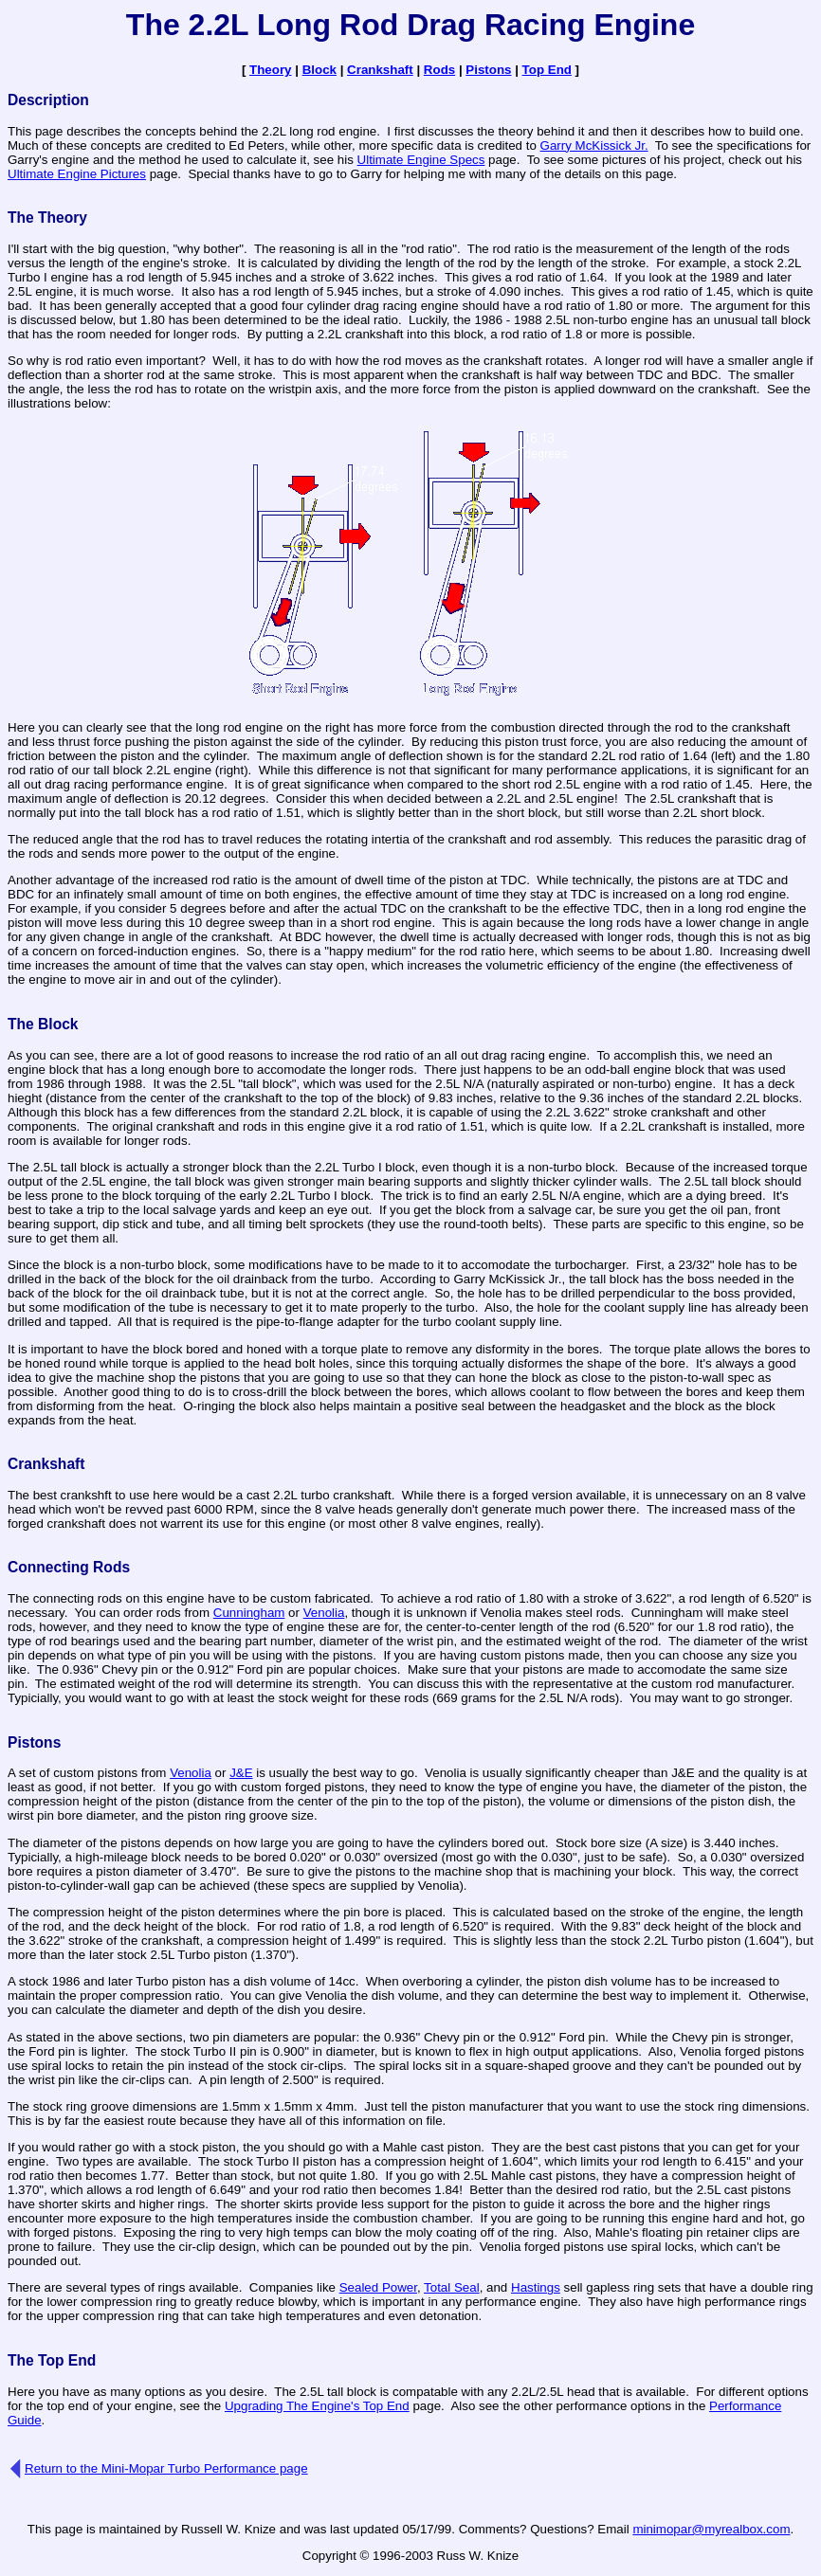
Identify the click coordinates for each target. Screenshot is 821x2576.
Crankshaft (380, 70)
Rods (439, 70)
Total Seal (452, 2287)
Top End (547, 70)
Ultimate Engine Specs (421, 160)
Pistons (488, 70)
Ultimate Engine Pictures (77, 174)
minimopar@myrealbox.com (711, 2529)
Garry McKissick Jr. (594, 145)
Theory (270, 70)
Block (319, 70)
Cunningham (249, 1612)
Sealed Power (378, 2287)
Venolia (324, 1612)
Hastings (535, 2287)
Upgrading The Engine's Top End (317, 2406)
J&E (240, 1773)
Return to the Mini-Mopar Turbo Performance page (166, 2468)
